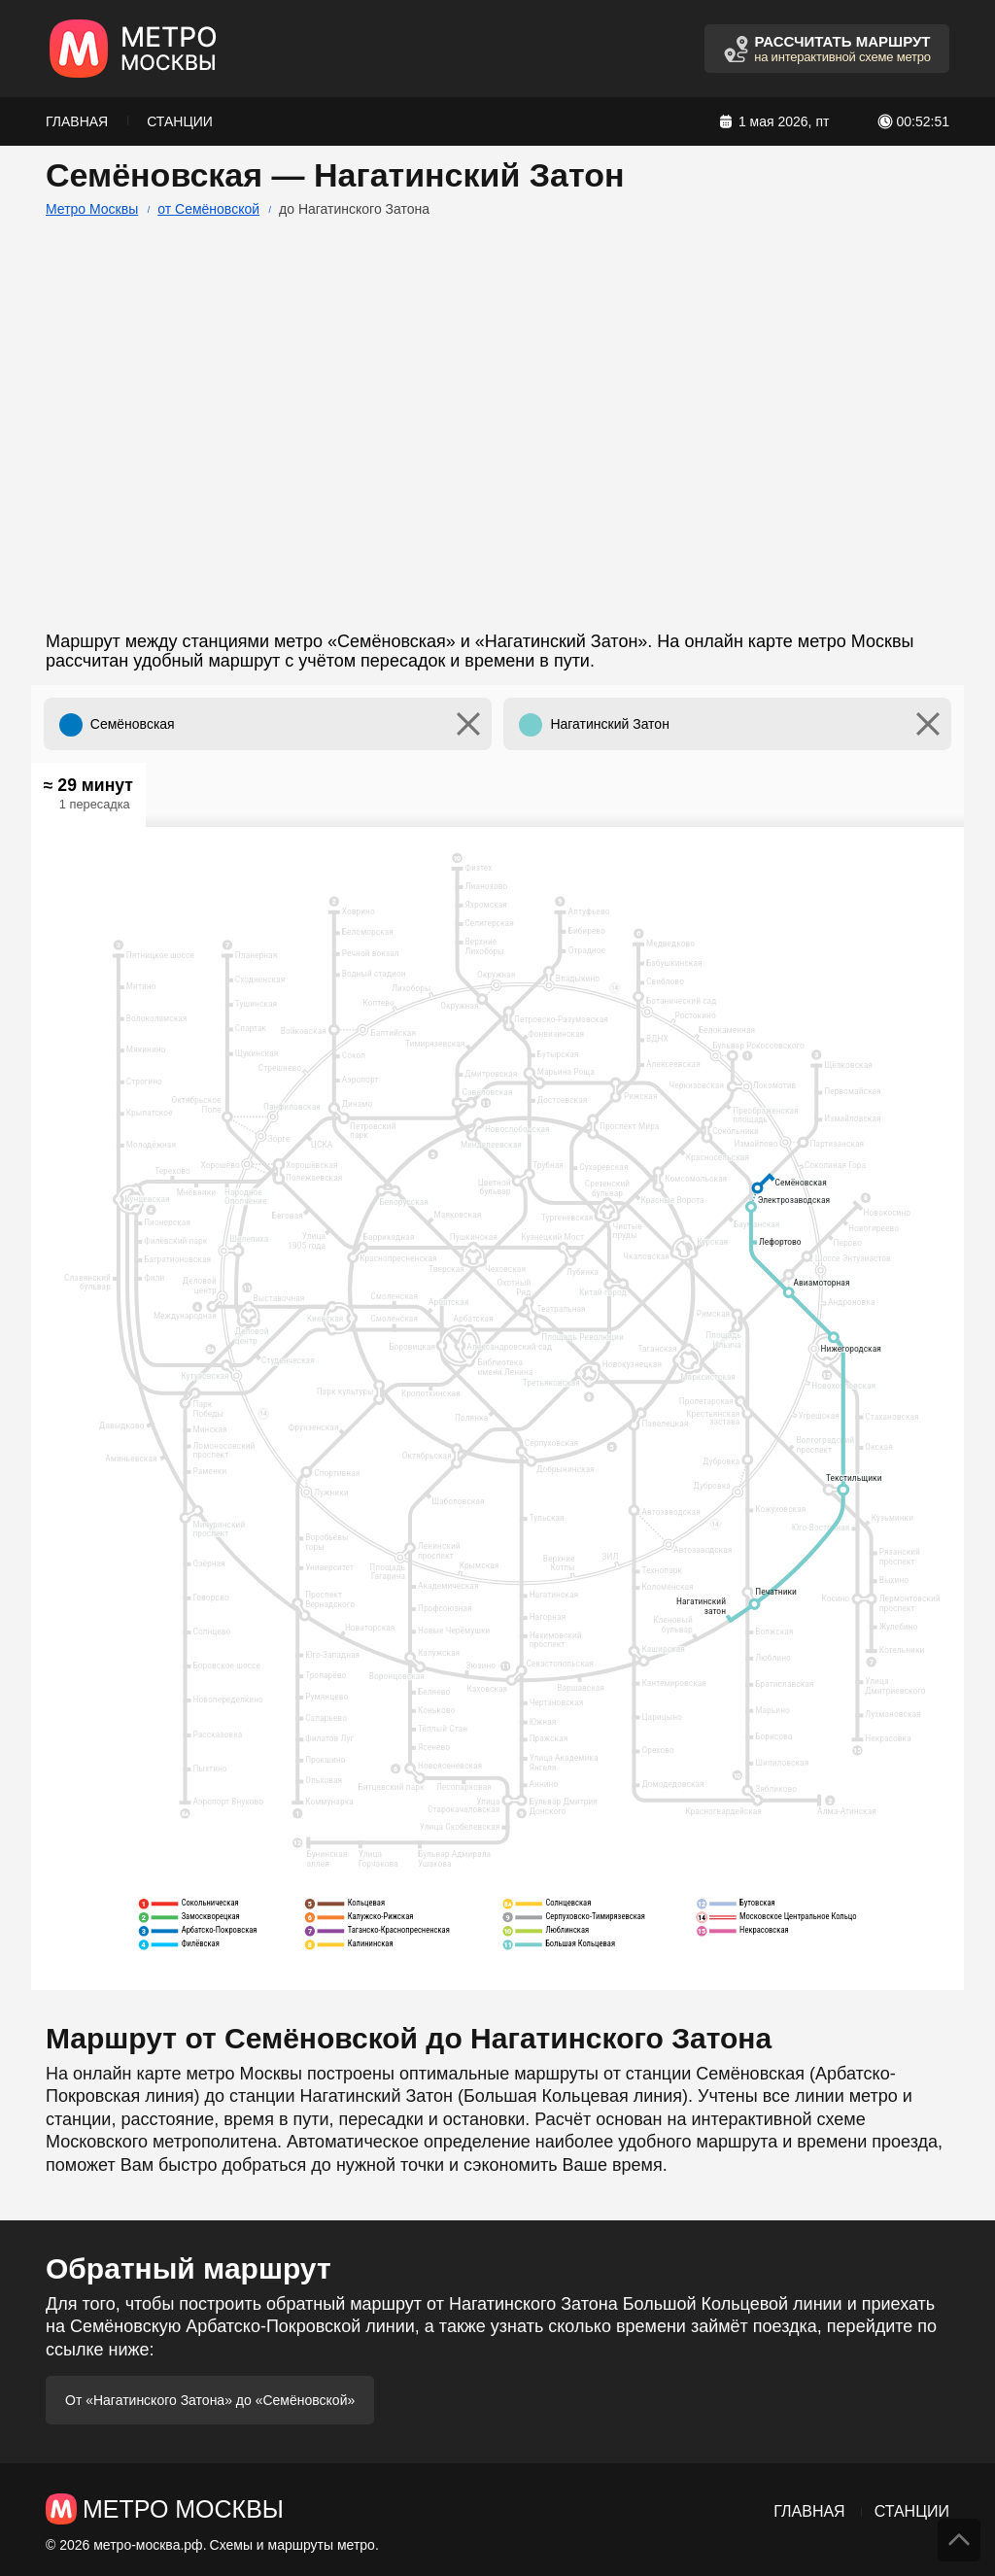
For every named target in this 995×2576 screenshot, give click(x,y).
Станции (180, 121)
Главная (77, 121)
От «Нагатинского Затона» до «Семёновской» (210, 2400)
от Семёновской (208, 209)
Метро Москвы (92, 209)
